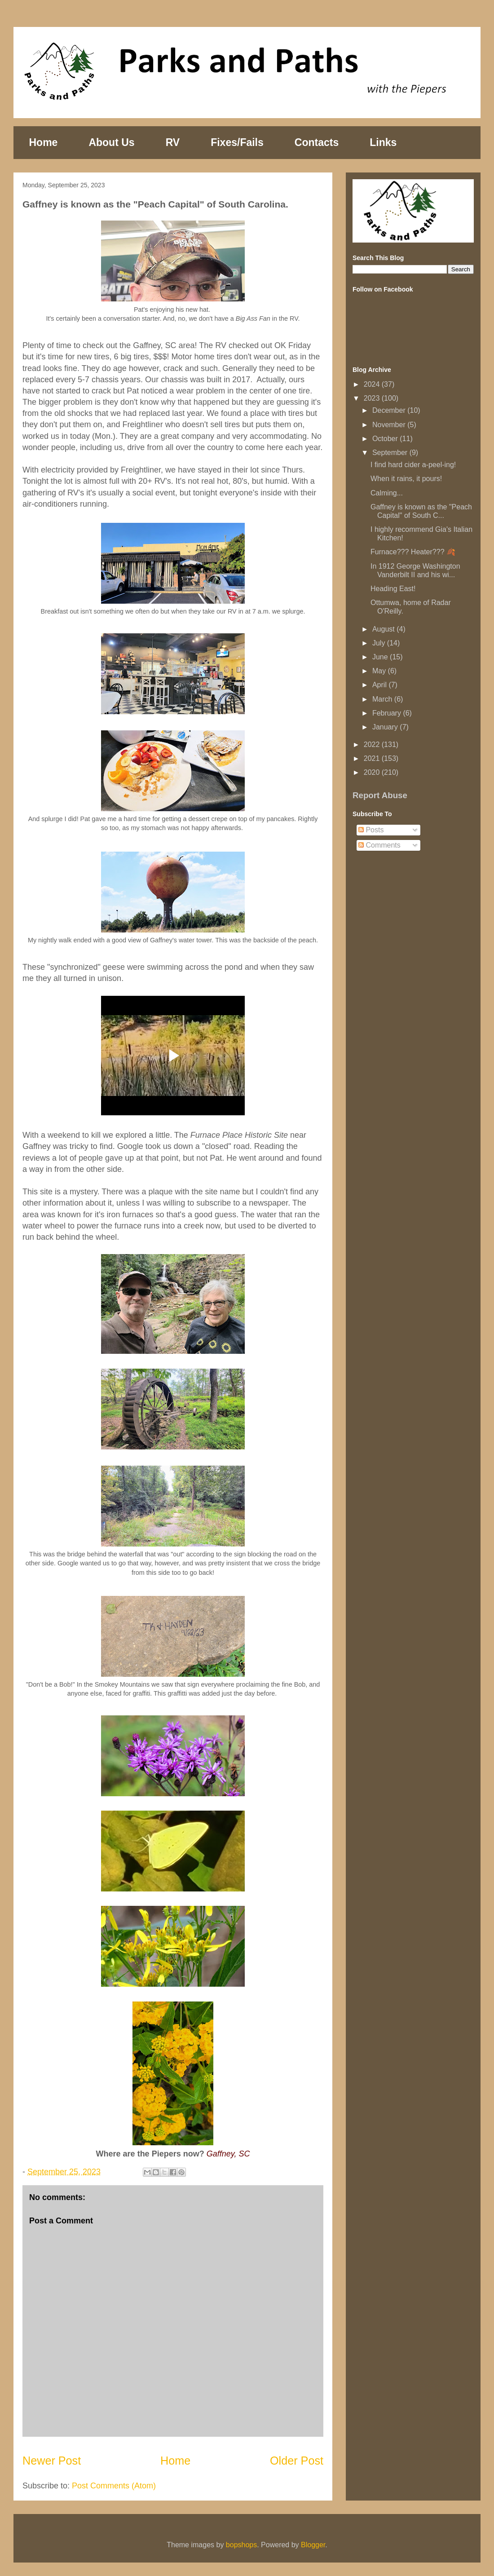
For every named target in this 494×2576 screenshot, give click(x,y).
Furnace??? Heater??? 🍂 (412, 552)
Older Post (296, 2460)
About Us (111, 142)
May (380, 671)
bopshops (241, 2545)
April (380, 685)
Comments (379, 845)
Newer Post (51, 2460)
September (391, 452)
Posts (371, 830)
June (381, 657)
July (379, 643)
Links (383, 142)
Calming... (386, 493)
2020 (373, 772)
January (386, 727)
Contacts (317, 142)
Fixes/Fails (237, 142)
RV (173, 142)
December (389, 410)
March (383, 699)
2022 (373, 744)
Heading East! (393, 588)
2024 (373, 384)
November (389, 425)
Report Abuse (380, 795)
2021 (373, 758)
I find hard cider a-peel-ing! (413, 464)
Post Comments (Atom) (114, 2485)
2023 (373, 398)
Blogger (313, 2545)
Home (43, 142)
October (386, 438)
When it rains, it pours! (406, 478)
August (384, 629)
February (387, 713)
